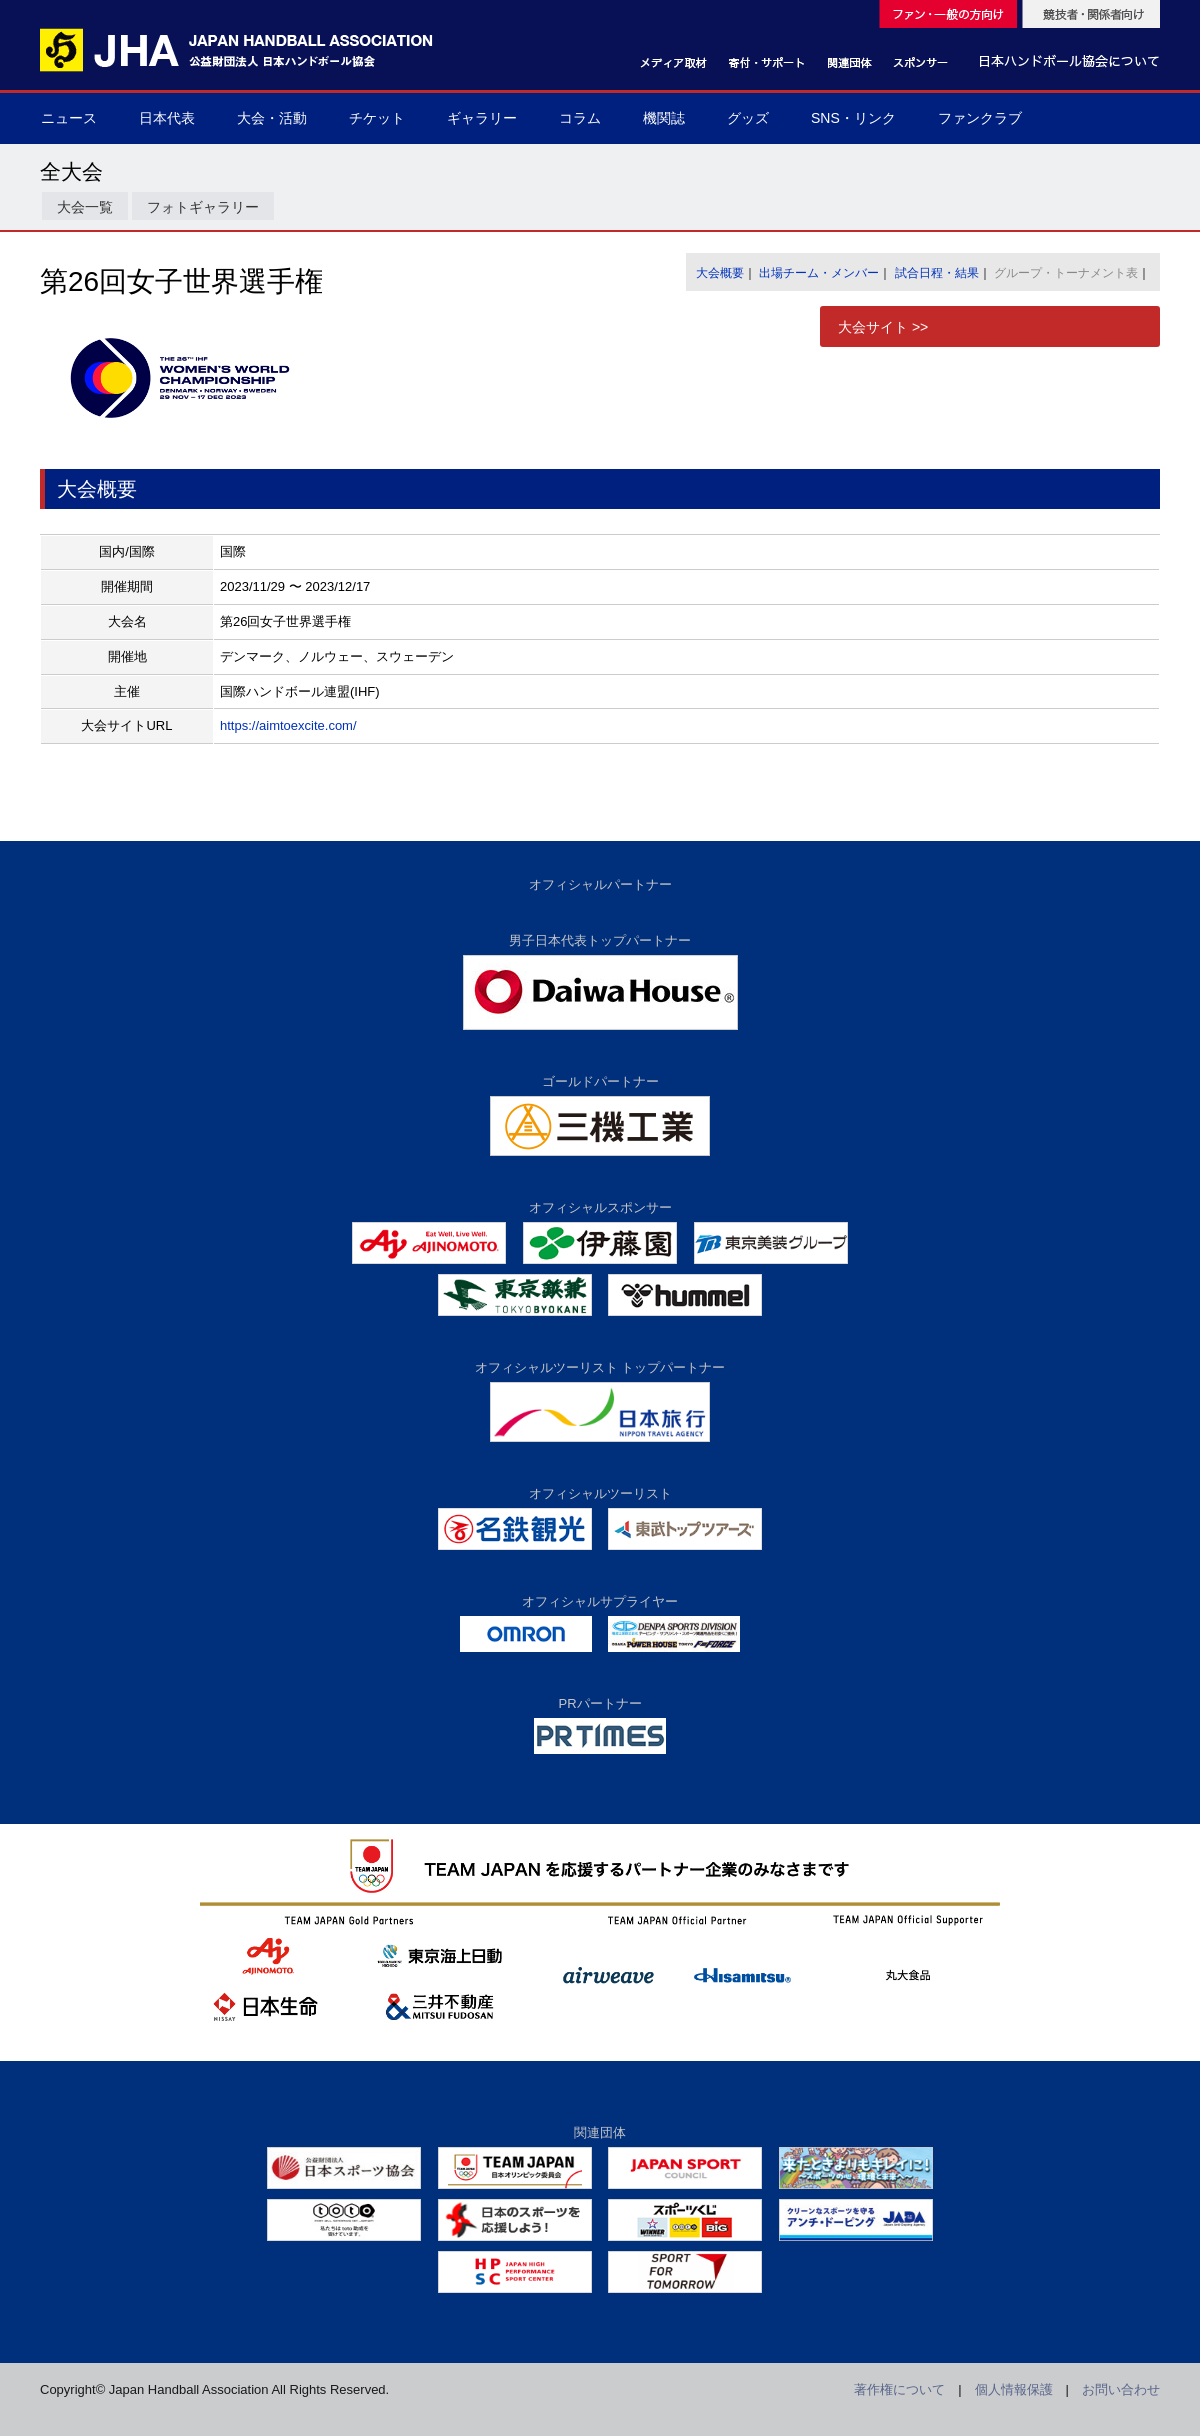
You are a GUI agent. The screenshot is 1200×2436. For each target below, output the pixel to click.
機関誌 (664, 118)
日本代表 (167, 118)
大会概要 (720, 273)
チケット (377, 118)
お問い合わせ (1121, 2389)
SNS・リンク (853, 118)
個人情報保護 (1014, 2389)
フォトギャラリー (203, 207)
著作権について (899, 2389)
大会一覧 (85, 207)
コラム (580, 118)
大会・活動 (272, 118)
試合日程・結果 (937, 273)
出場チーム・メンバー (819, 273)
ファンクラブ (980, 118)
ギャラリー (482, 118)
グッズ (748, 118)
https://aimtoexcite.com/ (288, 725)
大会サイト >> (883, 327)
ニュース (69, 118)
